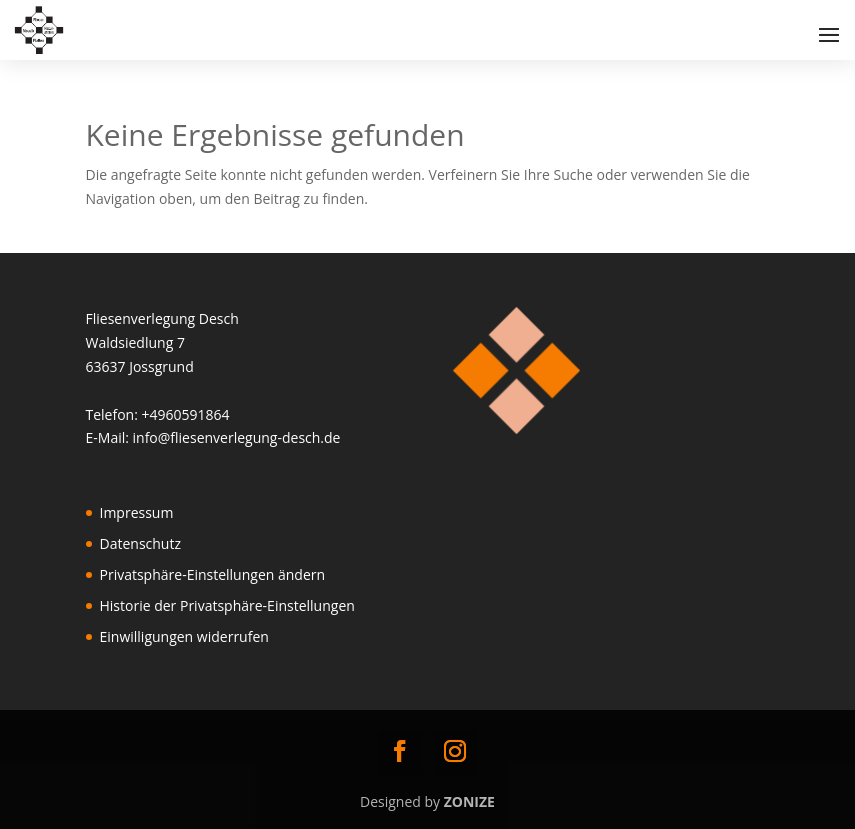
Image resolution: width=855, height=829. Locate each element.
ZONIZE (469, 801)
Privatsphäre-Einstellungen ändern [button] (213, 574)
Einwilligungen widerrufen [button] (184, 636)
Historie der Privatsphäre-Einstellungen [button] (227, 605)
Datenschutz (140, 543)
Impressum (137, 512)
